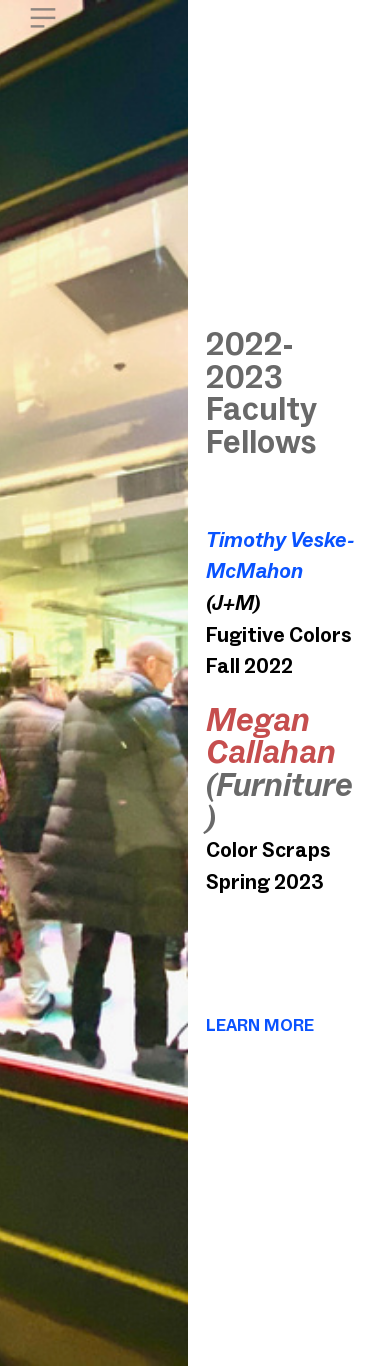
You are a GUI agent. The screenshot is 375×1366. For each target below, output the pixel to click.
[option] (94, 683)
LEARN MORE (260, 1025)
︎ (43, 19)
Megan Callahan (271, 736)
